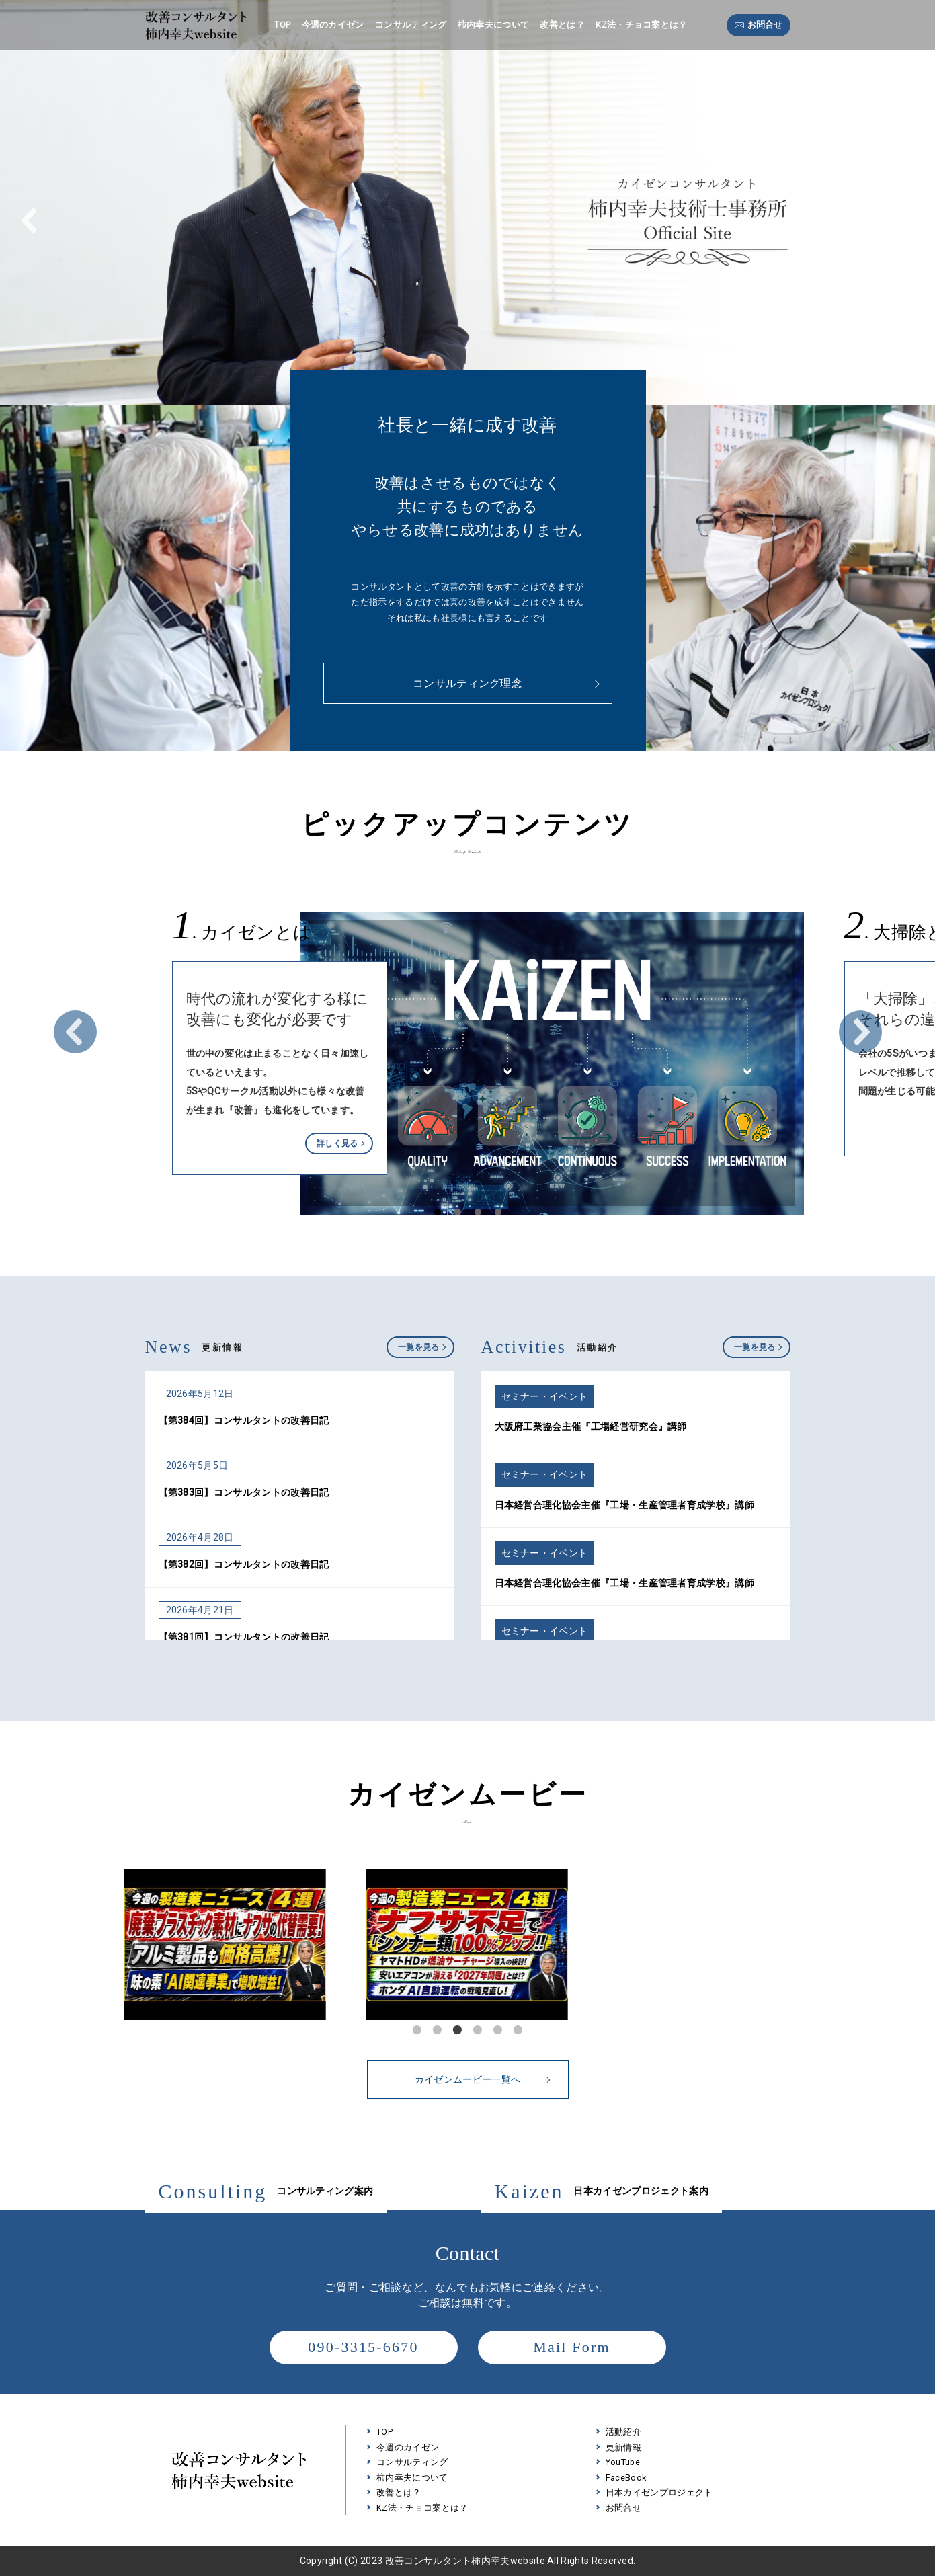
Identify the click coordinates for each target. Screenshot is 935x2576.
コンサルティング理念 (467, 683)
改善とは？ (562, 24)
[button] (30, 220)
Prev (75, 1031)
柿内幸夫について (494, 24)
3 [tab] (457, 2030)
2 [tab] (437, 2030)
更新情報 (623, 2447)
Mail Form (571, 2347)
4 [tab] (478, 2030)
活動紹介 (623, 2432)
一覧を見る (419, 1347)
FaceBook (626, 2477)
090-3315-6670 (363, 2347)
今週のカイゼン (333, 24)
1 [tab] (417, 2030)
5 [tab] (498, 2030)
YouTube (623, 2462)
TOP (282, 24)
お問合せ (764, 25)
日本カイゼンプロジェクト (659, 2492)
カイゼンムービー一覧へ (482, 2079)
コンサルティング (411, 24)
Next (860, 1031)
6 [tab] (518, 2030)
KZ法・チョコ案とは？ (641, 24)
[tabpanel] (468, 1944)
